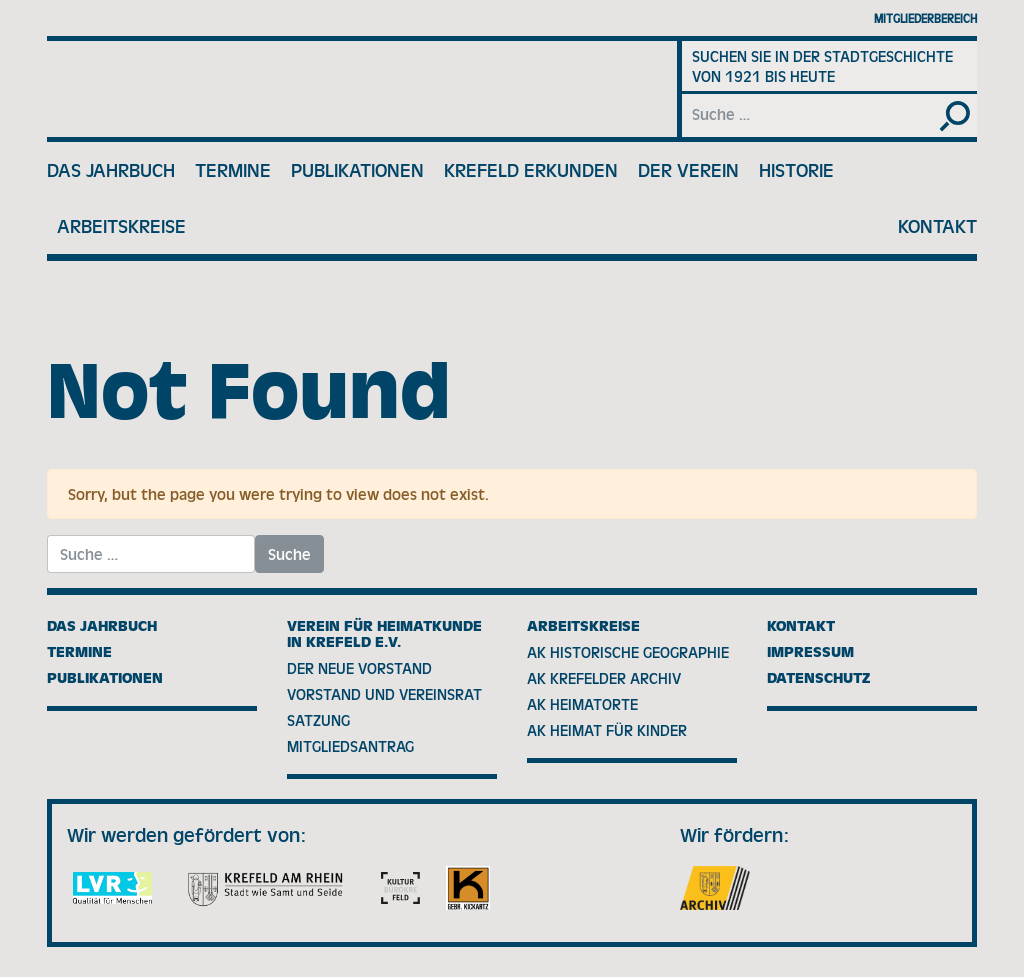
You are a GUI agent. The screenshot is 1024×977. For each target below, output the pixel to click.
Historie (796, 170)
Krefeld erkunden (531, 170)
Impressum (810, 652)
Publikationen (357, 170)
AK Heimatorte (582, 704)
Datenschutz (818, 678)
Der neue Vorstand (359, 668)
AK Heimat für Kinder (607, 730)
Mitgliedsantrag (350, 746)
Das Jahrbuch (111, 170)
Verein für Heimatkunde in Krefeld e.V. (384, 634)
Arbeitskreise (121, 226)
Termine (233, 170)
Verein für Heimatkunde (277, 89)
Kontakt (937, 226)
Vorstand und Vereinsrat (384, 694)
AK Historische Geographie (628, 652)
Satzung (318, 720)
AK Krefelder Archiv (604, 678)
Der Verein (688, 170)
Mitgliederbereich (925, 19)
